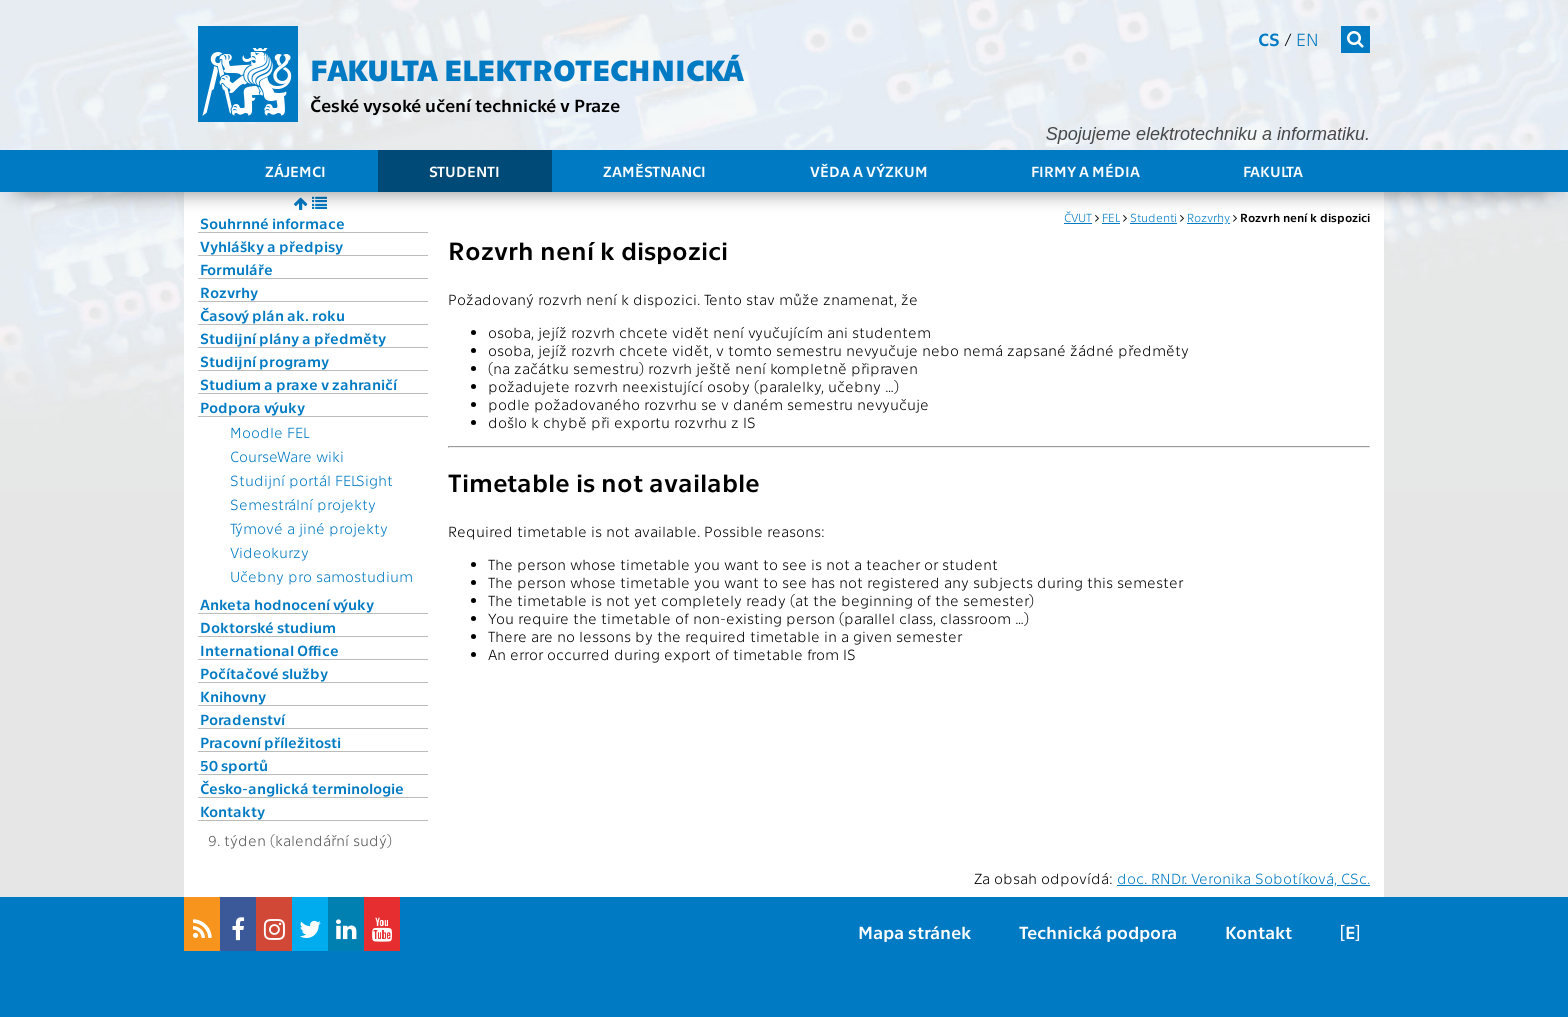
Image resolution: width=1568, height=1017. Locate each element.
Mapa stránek (914, 931)
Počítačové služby (264, 673)
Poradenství (242, 719)
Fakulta (1273, 171)
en (1307, 38)
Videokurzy (269, 552)
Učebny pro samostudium (321, 576)
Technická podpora (1098, 931)
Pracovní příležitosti (270, 742)
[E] (1350, 931)
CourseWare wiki (287, 456)
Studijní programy (264, 361)
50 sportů (234, 765)
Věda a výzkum (869, 171)
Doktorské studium (268, 627)
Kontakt (1258, 931)
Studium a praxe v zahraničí (298, 384)
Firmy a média (1085, 171)
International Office (269, 650)
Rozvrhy (229, 292)
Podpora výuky (252, 407)
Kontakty (232, 811)
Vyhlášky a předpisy (271, 246)
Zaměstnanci (654, 171)
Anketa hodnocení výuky (287, 604)
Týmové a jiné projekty (309, 528)
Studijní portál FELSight (311, 480)
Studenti (464, 171)
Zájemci (295, 171)
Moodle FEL (269, 432)
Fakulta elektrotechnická (527, 68)
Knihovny (233, 696)
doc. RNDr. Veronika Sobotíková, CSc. (1243, 878)
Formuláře (236, 269)
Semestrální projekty (303, 504)
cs (1269, 38)
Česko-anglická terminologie (302, 788)
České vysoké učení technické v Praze (465, 104)
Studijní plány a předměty (293, 338)
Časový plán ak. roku (272, 315)
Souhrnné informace (272, 223)
